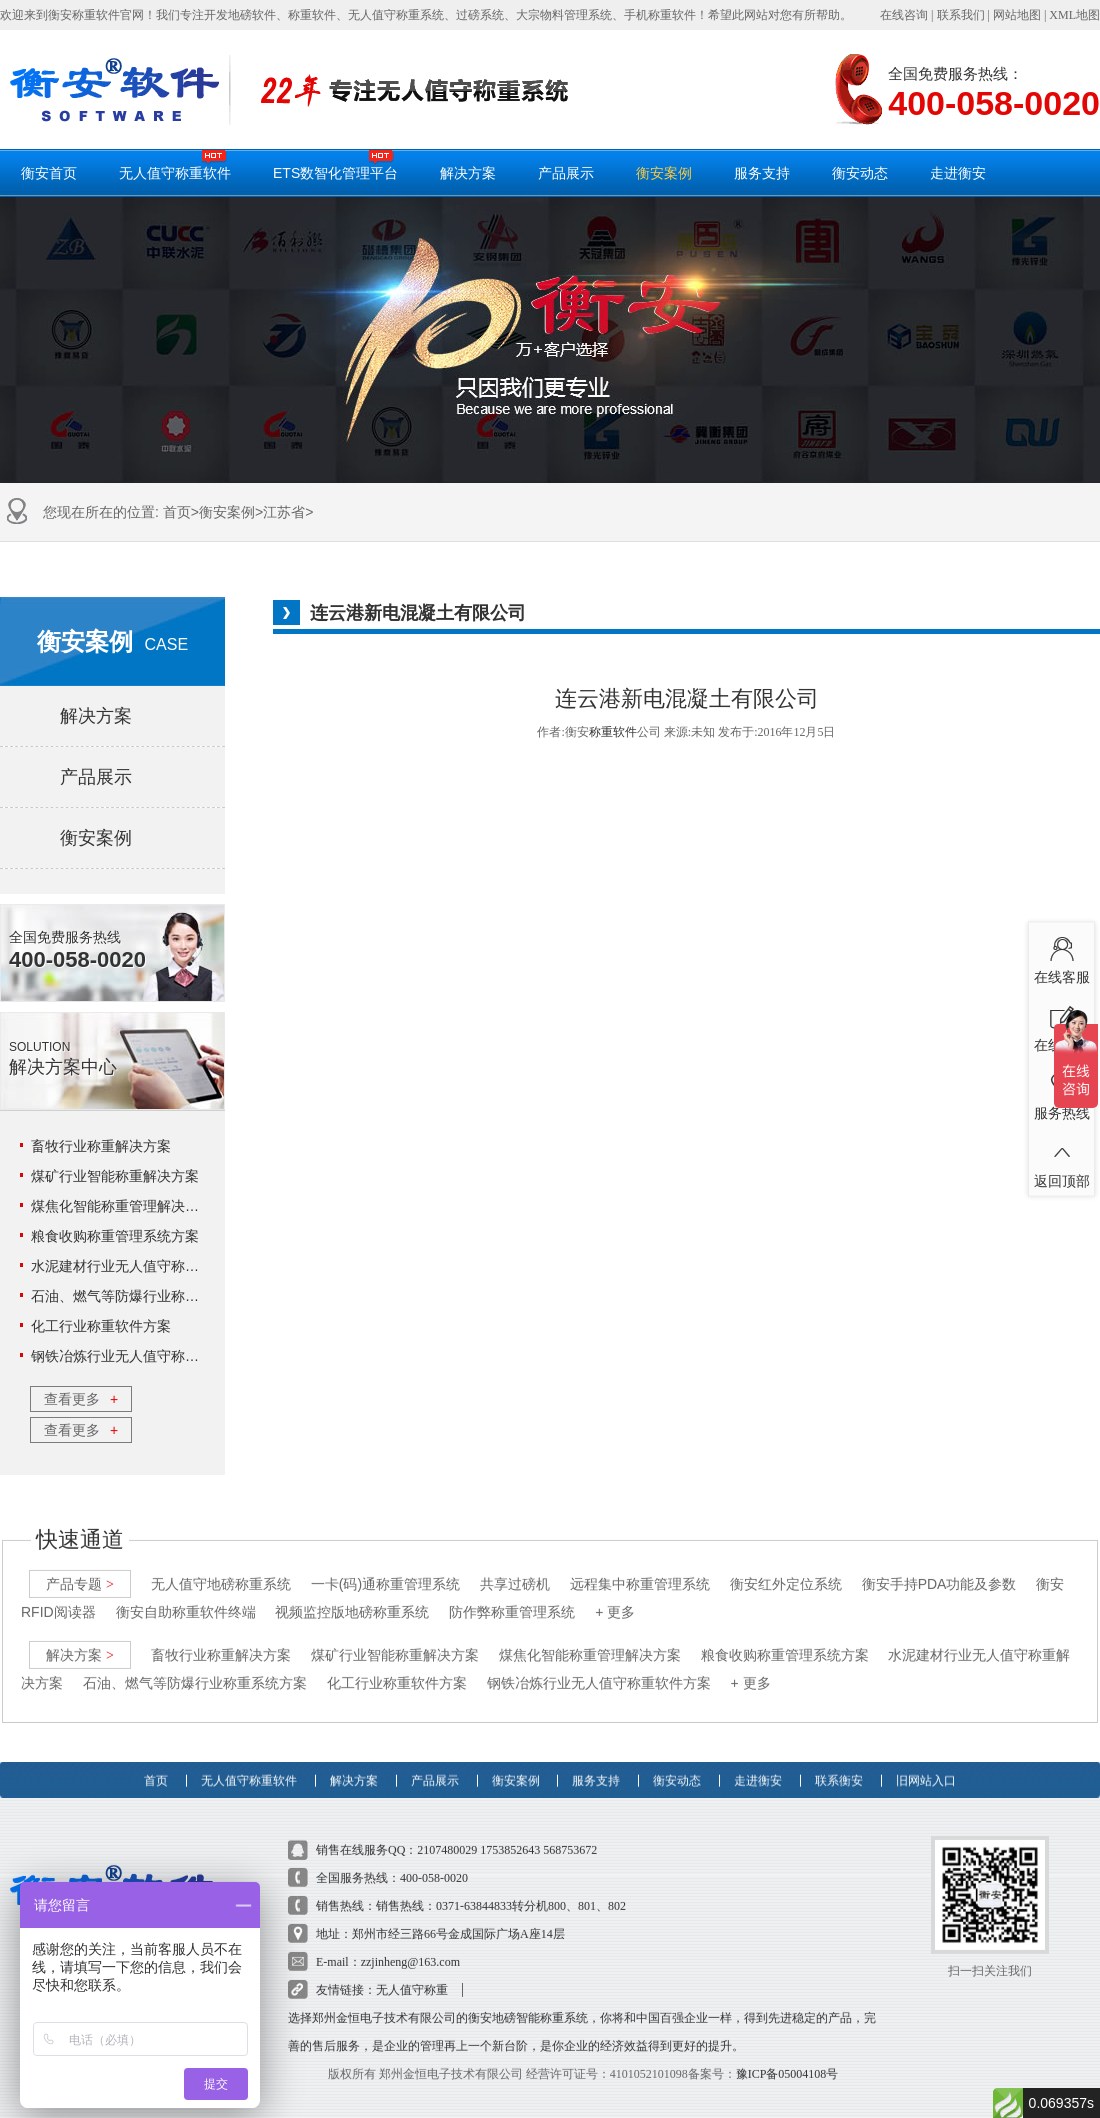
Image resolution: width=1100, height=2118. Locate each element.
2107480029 (447, 1833)
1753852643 (510, 1833)
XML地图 (1074, 15)
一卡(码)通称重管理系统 (385, 1567)
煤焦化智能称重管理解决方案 (122, 1206)
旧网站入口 (926, 1754)
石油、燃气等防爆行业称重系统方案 (143, 1296)
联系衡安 (839, 1754)
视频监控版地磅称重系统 (352, 1595)
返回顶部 (1061, 1161)
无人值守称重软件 (175, 165)
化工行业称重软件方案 (101, 1326)
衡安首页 (49, 173)
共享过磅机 (515, 1567)
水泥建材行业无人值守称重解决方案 (143, 1266)
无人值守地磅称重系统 (221, 1567)
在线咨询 (904, 15)
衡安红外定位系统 (786, 1567)
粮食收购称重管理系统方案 (115, 1236)
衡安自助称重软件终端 (186, 1595)
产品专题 (80, 1567)
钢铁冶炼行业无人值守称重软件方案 (143, 1356)
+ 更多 (615, 1595)
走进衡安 (958, 173)
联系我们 (961, 15)
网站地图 (1017, 15)
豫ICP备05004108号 (787, 2057)
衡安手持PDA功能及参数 (939, 1567)
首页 (177, 512)
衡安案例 (664, 173)
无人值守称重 (412, 1973)
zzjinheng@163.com (410, 1945)
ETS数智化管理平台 (335, 165)
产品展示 (566, 173)
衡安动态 (860, 173)
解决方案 (468, 173)
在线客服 (1061, 957)
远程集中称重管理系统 (640, 1567)
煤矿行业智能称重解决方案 (115, 1176)
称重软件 (613, 732)
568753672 (570, 1833)
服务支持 (762, 173)
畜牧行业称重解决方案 (101, 1146)
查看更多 (81, 1399)
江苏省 (284, 512)
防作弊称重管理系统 (512, 1595)
